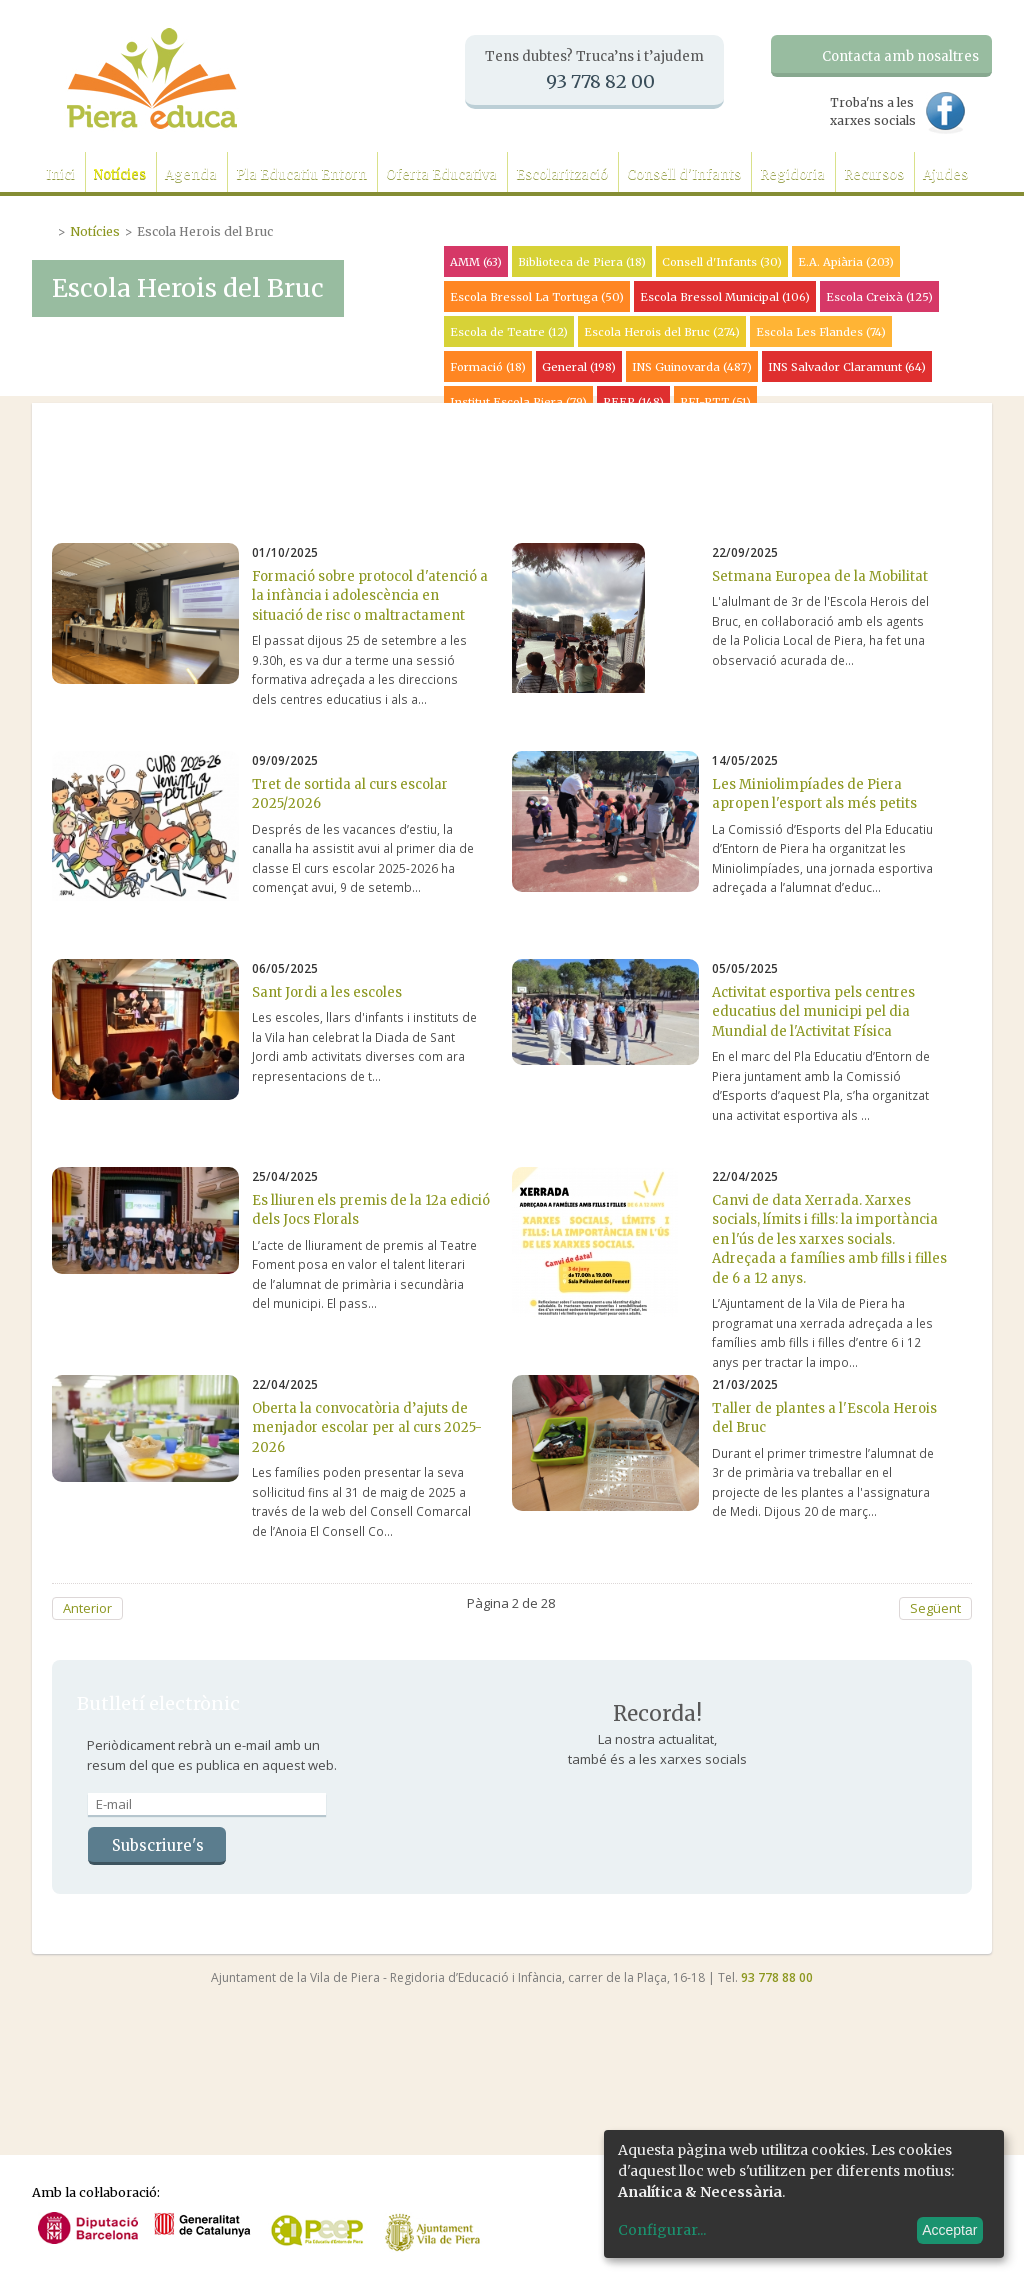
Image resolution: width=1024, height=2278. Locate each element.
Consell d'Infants (684, 174)
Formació (488, 367)
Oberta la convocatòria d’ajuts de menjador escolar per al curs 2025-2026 (367, 1428)
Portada (45, 229)
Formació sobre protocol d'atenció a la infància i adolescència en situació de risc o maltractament (370, 596)
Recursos (874, 174)
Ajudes (945, 174)
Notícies (120, 174)
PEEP (633, 402)
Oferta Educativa (441, 174)
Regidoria (792, 174)
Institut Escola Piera (518, 402)
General (579, 367)
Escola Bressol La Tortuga (537, 297)
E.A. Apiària (846, 262)
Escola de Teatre (509, 332)
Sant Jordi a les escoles (327, 992)
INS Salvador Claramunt (847, 367)
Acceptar (949, 2230)
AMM (476, 262)
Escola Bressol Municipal (725, 297)
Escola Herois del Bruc (662, 332)
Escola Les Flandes (821, 332)
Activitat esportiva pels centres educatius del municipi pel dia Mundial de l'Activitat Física (813, 1012)
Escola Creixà (879, 297)
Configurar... (662, 2230)
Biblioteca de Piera (582, 262)
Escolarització (562, 174)
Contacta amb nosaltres (900, 56)
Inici (60, 174)
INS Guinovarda (692, 367)
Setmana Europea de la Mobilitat (820, 576)
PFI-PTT (715, 402)
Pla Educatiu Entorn (301, 174)
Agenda (191, 174)
